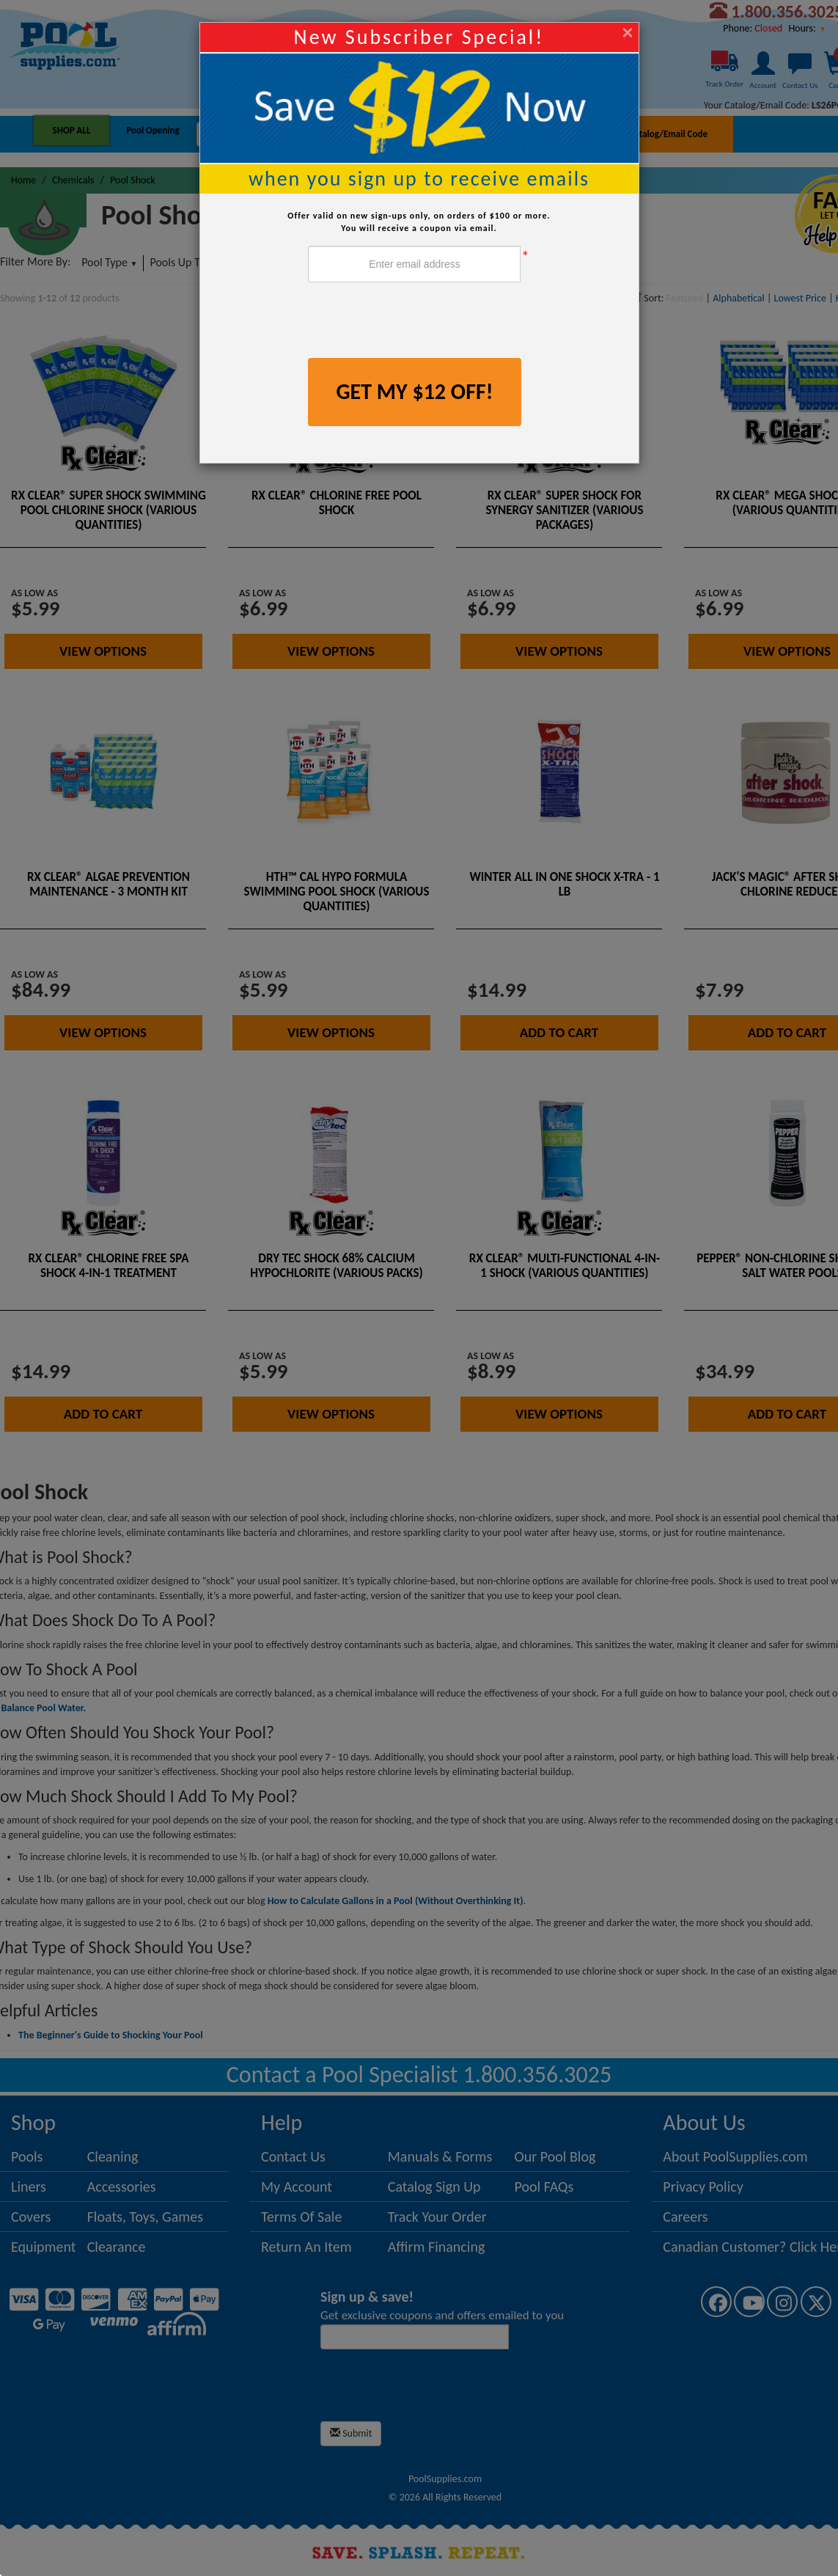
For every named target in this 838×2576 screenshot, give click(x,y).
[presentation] (419, 322)
